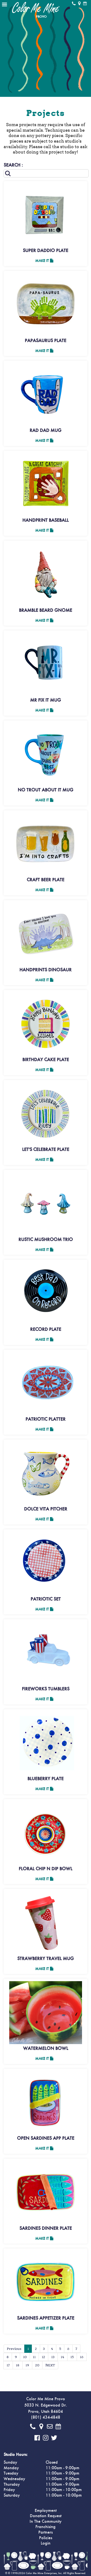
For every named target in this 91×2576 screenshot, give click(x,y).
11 (34, 2357)
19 (27, 2365)
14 (62, 2357)
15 (72, 2357)
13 (53, 2357)
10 (25, 2357)
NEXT (50, 2365)
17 (8, 2365)
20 (37, 2365)
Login (45, 2543)
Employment (46, 2510)
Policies (45, 2538)
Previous (14, 2349)
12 (43, 2357)
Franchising (45, 2527)
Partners (45, 2532)
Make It (44, 261)
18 (17, 2365)
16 (81, 2357)
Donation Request (45, 2516)
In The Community (46, 2521)
